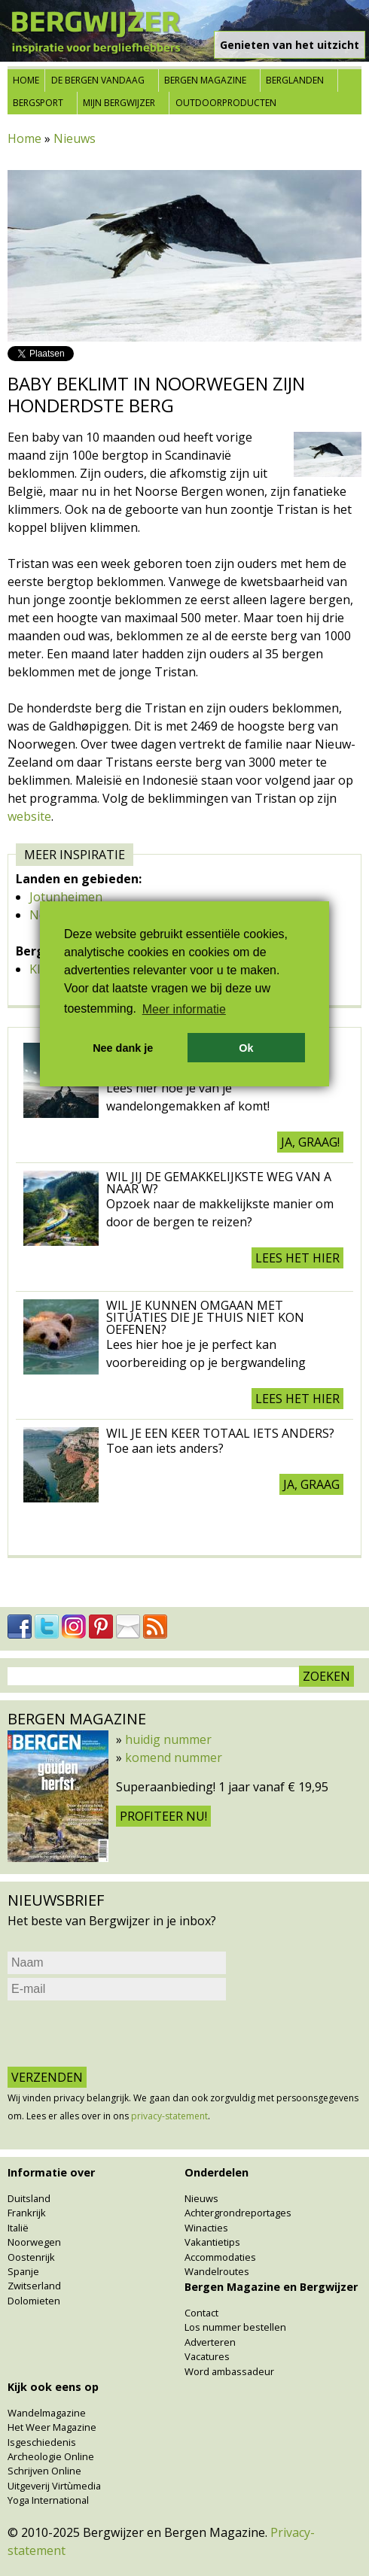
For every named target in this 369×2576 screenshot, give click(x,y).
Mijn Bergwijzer (119, 102)
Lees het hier (297, 1258)
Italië (18, 2227)
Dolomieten (34, 2300)
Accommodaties (220, 2257)
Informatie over (51, 2172)
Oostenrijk (31, 2257)
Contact (201, 2312)
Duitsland (29, 2198)
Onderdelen (216, 2172)
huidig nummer (168, 1739)
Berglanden (295, 80)
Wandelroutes (216, 2271)
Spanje (23, 2271)
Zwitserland (34, 2285)
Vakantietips (212, 2242)
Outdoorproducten (225, 102)
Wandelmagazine (47, 2413)
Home (26, 80)
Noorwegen (34, 2242)
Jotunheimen (65, 897)
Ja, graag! (310, 1142)
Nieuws (74, 138)
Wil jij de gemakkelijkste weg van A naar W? (218, 1182)
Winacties (206, 2227)
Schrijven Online (44, 2470)
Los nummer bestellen (235, 2327)
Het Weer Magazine (52, 2427)
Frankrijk (27, 2212)
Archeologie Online (51, 2456)
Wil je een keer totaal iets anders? (220, 1433)
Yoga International (48, 2500)
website (29, 816)
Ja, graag (311, 1484)
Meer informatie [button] (184, 1009)
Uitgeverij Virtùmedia (54, 2485)
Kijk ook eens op (53, 2387)
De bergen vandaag (98, 80)
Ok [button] (246, 1048)
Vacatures (207, 2356)
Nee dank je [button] (123, 1048)
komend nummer (173, 1757)
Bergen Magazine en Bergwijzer (271, 2287)
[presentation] (122, 2033)
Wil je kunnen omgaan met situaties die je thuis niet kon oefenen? (205, 1317)
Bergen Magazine (205, 80)
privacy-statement (169, 2116)
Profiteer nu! (163, 1816)
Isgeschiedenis (42, 2442)
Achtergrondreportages (237, 2212)
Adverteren (210, 2342)
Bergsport (38, 102)
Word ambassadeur (229, 2371)
